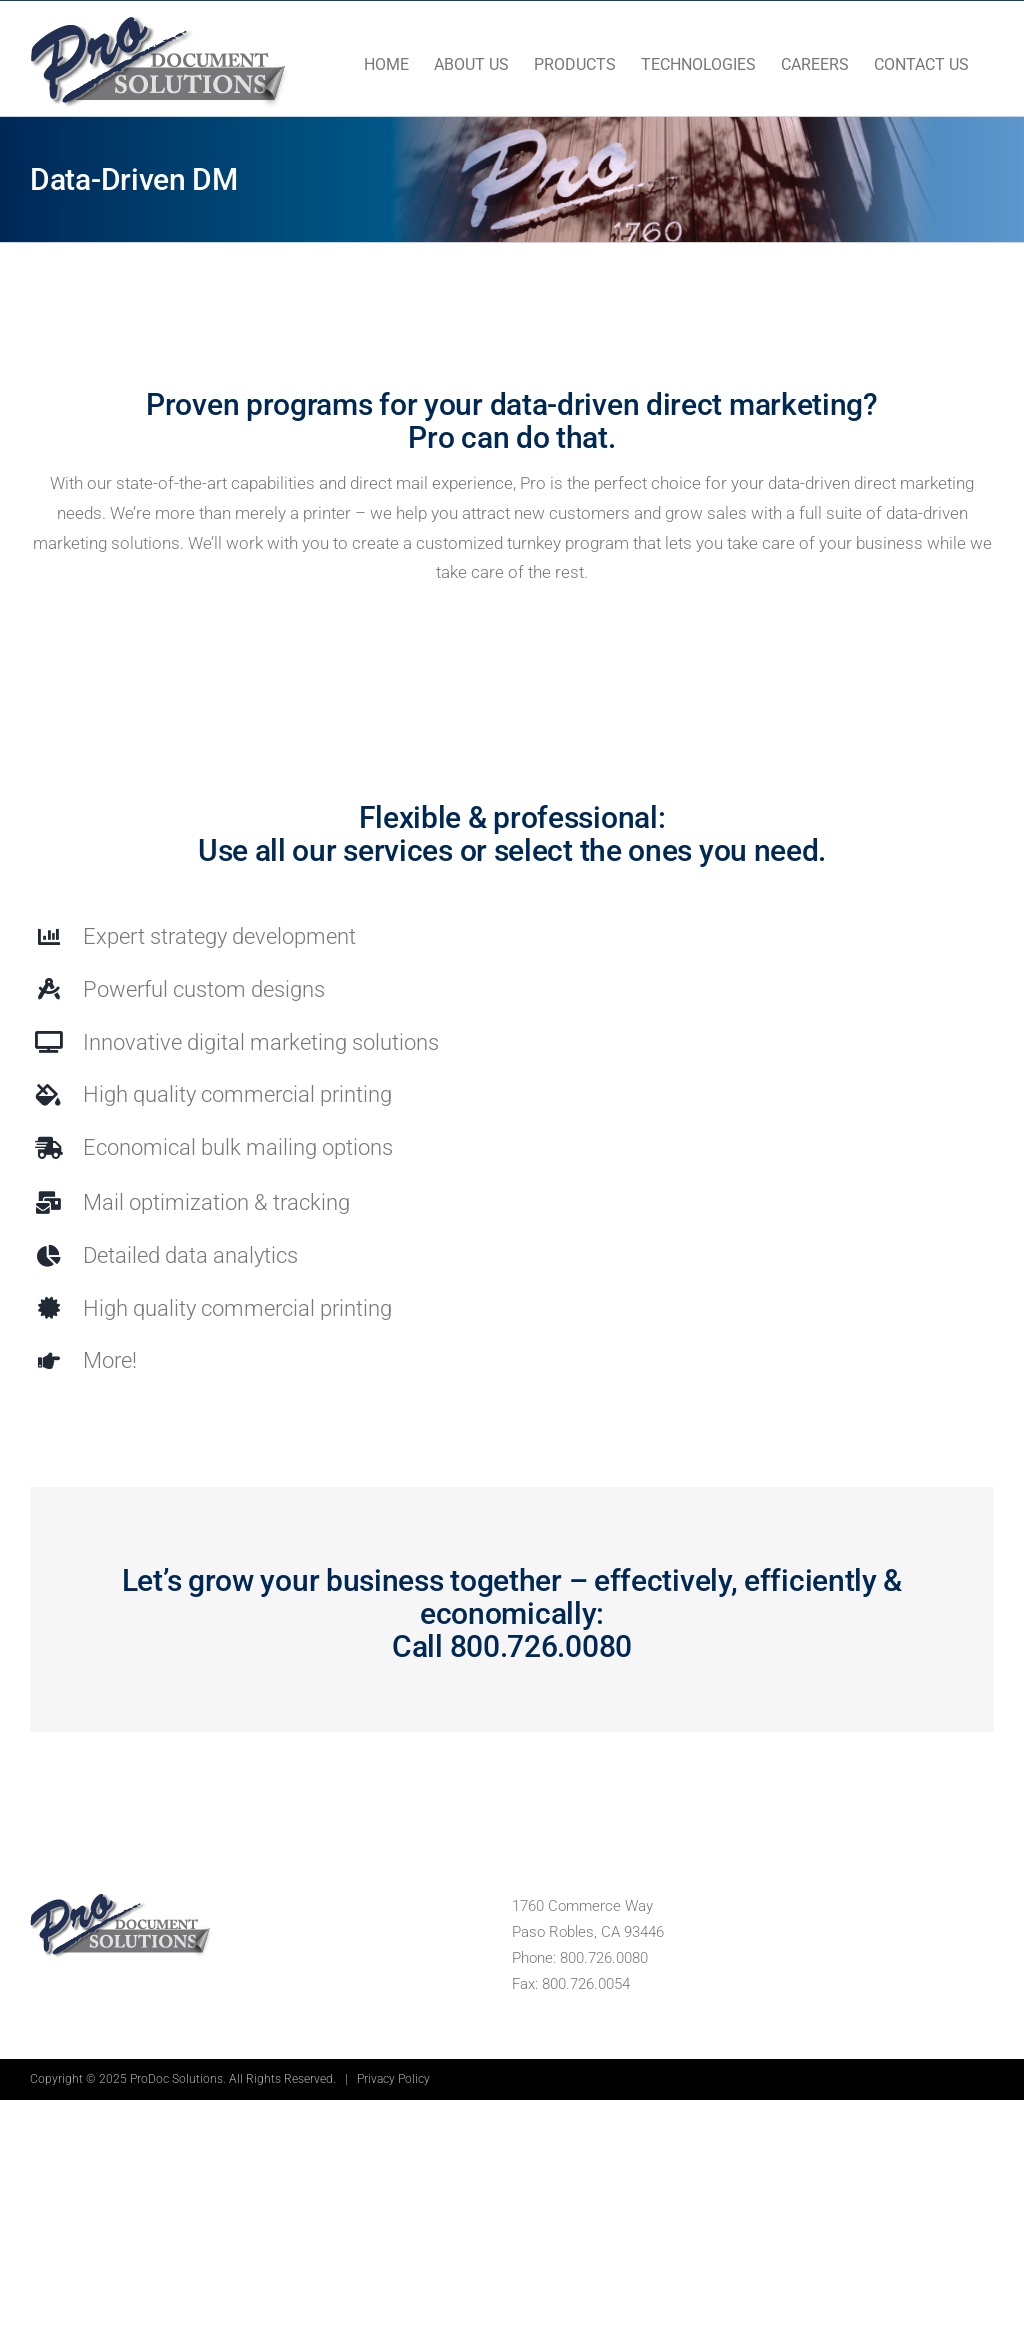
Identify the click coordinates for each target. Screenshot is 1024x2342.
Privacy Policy (393, 2079)
